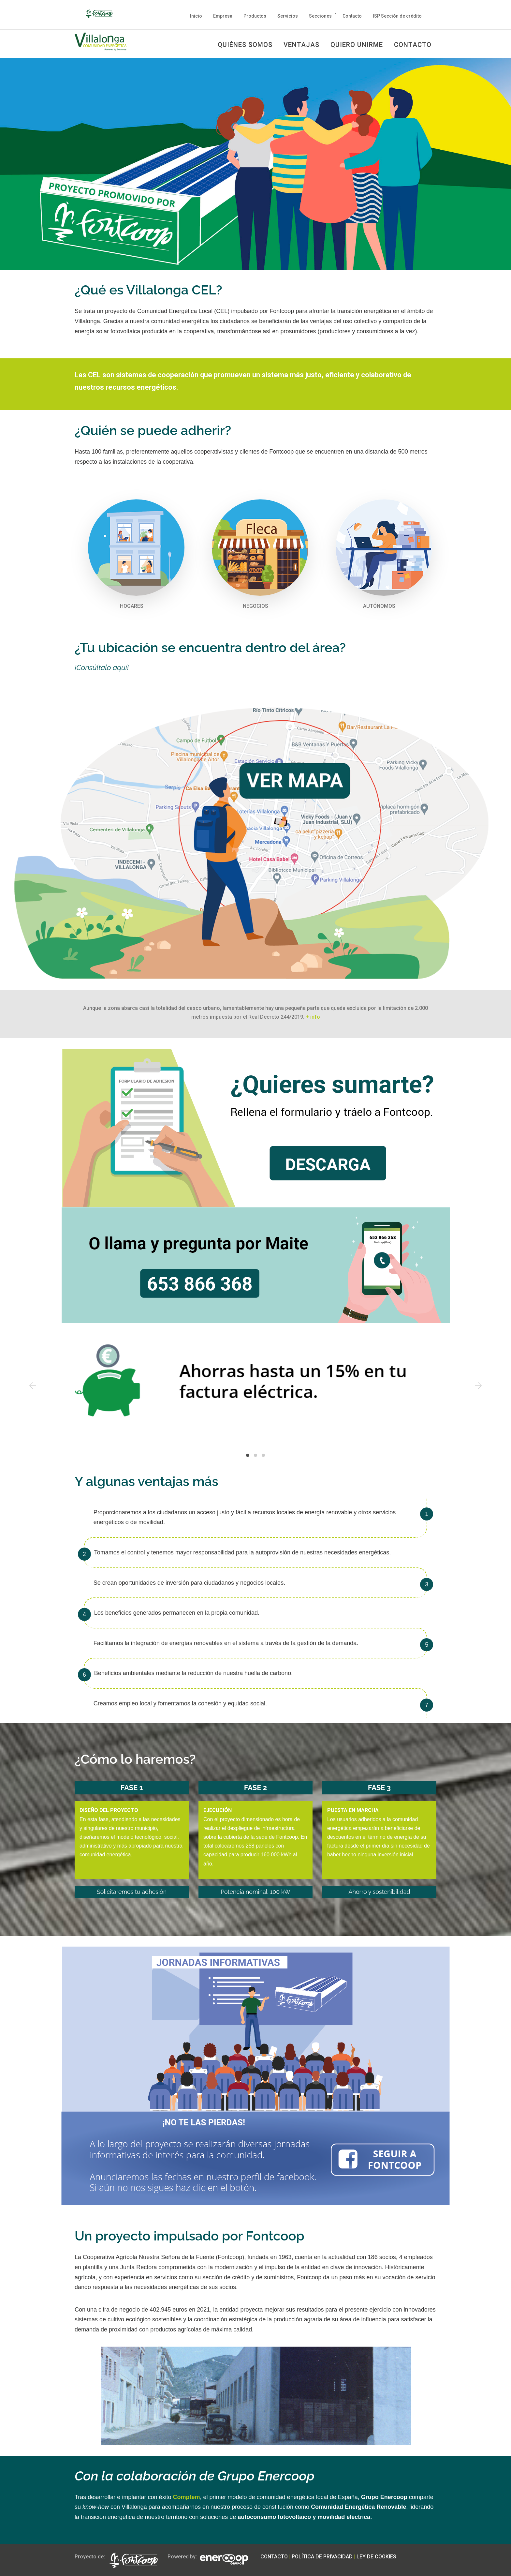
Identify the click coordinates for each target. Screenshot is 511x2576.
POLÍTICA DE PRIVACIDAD (322, 2556)
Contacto (352, 16)
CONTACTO (412, 45)
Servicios (287, 16)
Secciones (320, 16)
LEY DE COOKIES (376, 2556)
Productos (254, 16)
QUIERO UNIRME (356, 45)
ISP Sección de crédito (397, 16)
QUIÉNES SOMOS (245, 45)
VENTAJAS (301, 45)
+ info (313, 1016)
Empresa (222, 16)
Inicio (196, 16)
